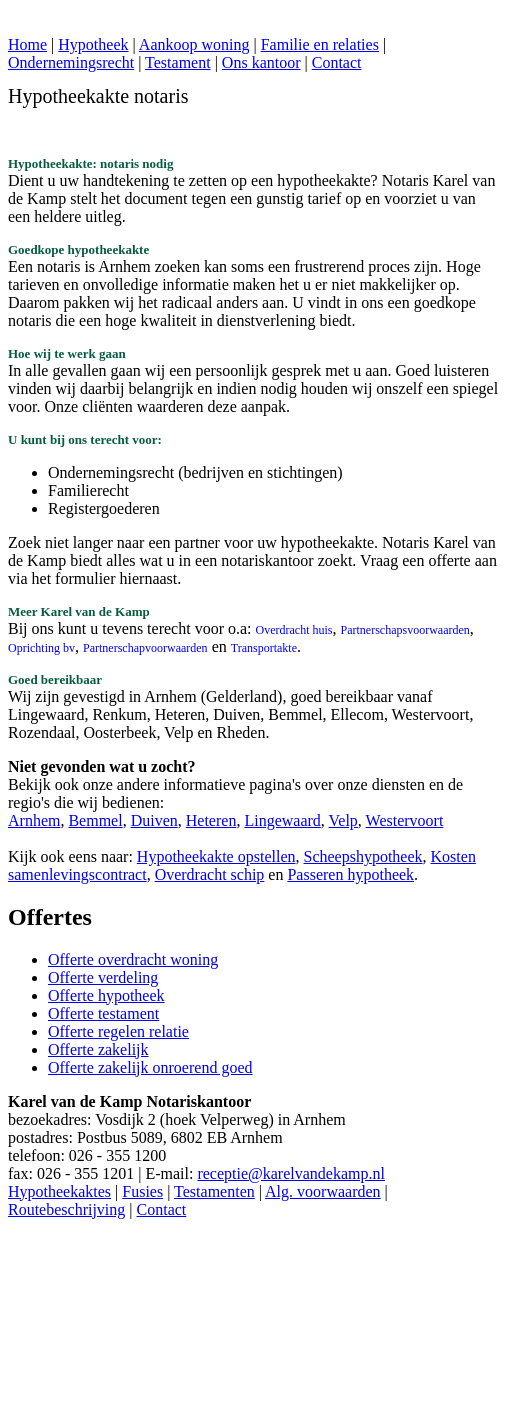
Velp (343, 820)
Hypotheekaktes (59, 1191)
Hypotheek (93, 44)
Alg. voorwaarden (323, 1191)
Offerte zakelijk (98, 1049)
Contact (337, 62)
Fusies (142, 1191)
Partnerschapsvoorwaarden (405, 630)
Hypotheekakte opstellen (216, 856)
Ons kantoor (261, 62)
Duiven (154, 820)
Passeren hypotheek (350, 874)
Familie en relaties (320, 44)
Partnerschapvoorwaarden (145, 648)
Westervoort (405, 820)
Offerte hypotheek (106, 995)
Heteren (211, 820)
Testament (178, 62)
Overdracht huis (294, 630)
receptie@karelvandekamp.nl (291, 1173)
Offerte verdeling (103, 977)
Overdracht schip (210, 874)
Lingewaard (282, 820)
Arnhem (34, 820)
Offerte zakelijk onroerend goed (150, 1067)
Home (27, 44)
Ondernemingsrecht (71, 62)
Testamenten (214, 1191)
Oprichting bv (41, 648)
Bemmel (95, 820)
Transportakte (264, 648)
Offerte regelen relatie (118, 1031)
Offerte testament (103, 1013)
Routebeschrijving (66, 1209)
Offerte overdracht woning (133, 959)
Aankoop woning (194, 44)
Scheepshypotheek (362, 856)
